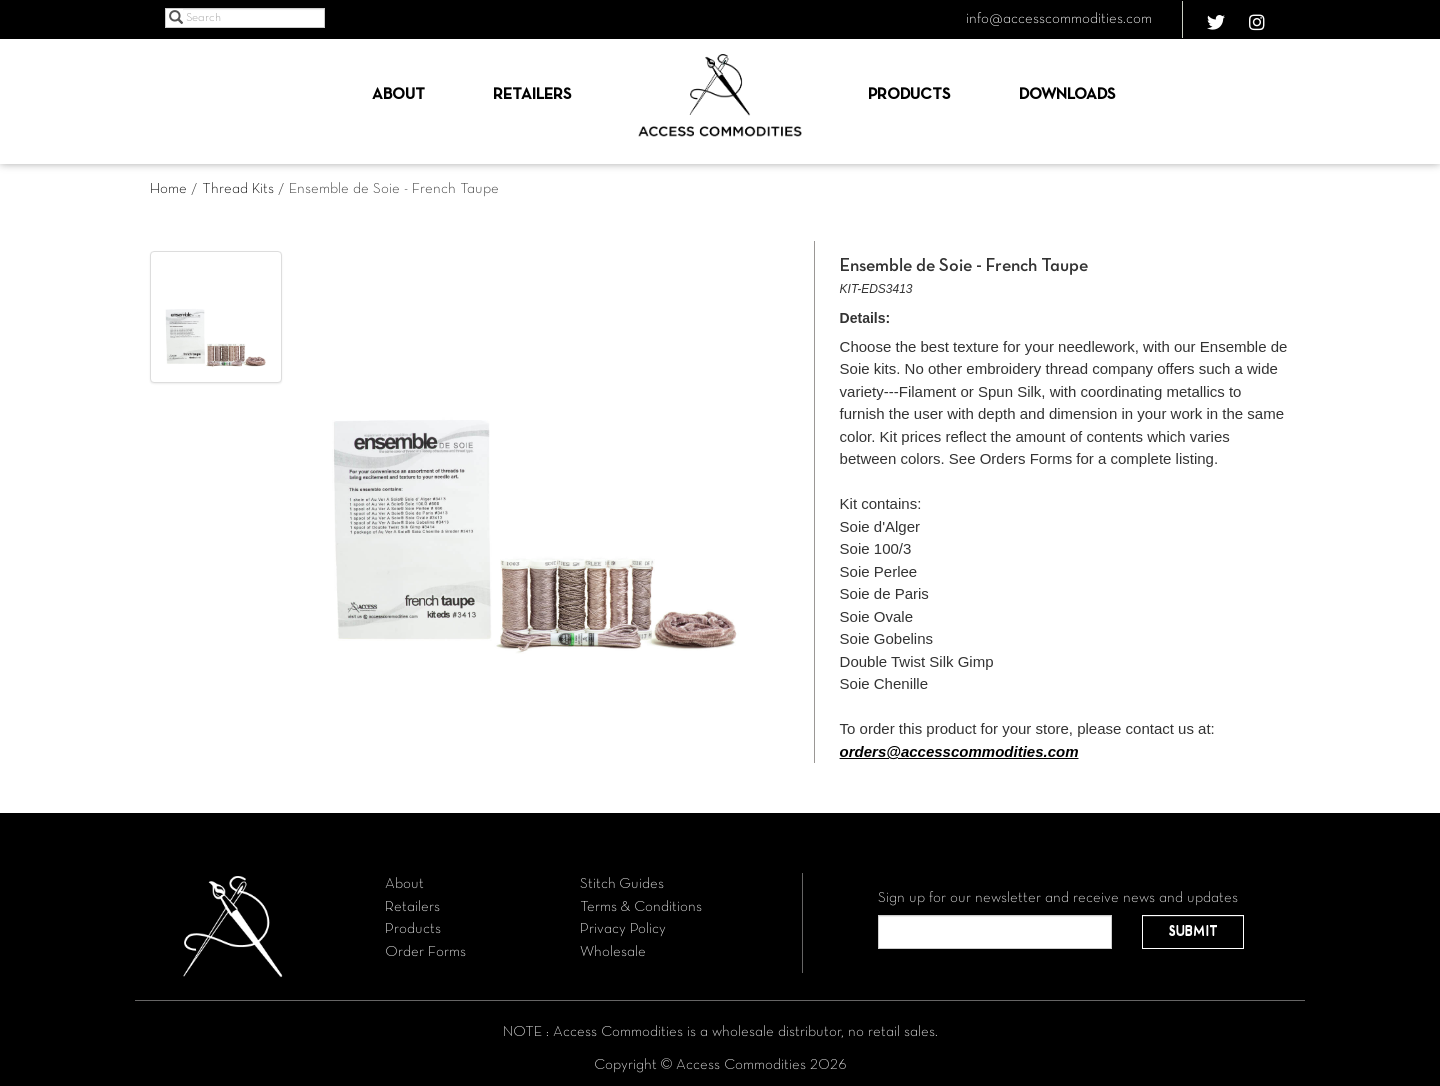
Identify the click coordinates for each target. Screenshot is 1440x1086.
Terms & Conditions (641, 907)
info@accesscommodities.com (1059, 19)
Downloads (1067, 95)
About (398, 95)
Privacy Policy (623, 929)
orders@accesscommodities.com (959, 751)
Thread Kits (238, 189)
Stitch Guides (622, 884)
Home (168, 189)
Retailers (532, 95)
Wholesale (613, 952)
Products (909, 95)
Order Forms (425, 952)
